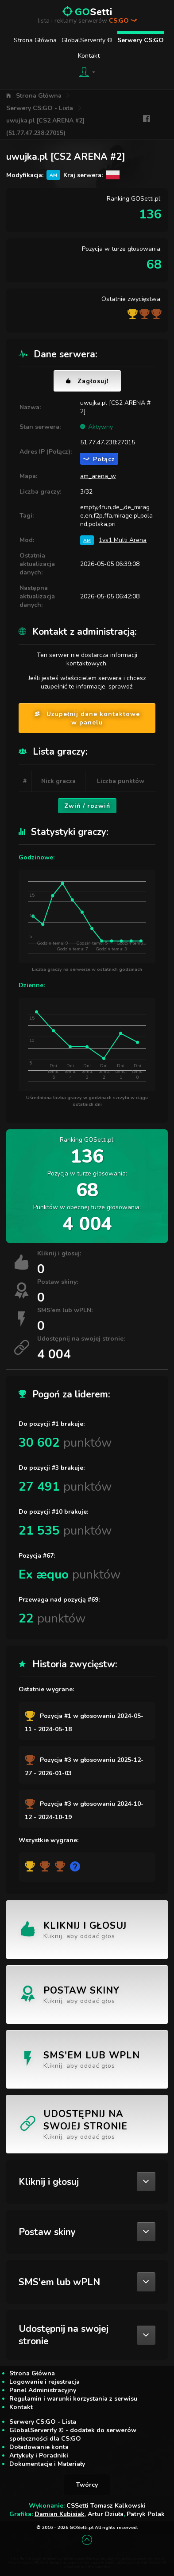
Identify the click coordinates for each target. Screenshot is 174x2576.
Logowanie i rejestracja (44, 2382)
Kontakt (89, 55)
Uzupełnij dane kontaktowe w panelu (87, 718)
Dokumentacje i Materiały (47, 2464)
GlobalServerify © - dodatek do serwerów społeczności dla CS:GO (72, 2434)
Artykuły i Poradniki (38, 2455)
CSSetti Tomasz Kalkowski (106, 2505)
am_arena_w (98, 476)
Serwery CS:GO (140, 40)
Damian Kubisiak (60, 2514)
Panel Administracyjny (42, 2390)
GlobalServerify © (87, 40)
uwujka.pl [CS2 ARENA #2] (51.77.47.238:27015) (45, 126)
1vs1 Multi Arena (123, 540)
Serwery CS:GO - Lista (39, 108)
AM (87, 540)
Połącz (99, 459)
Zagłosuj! (87, 381)
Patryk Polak (146, 2514)
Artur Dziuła (106, 2514)
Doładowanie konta (39, 2447)
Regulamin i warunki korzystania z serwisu (73, 2398)
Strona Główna (35, 40)
